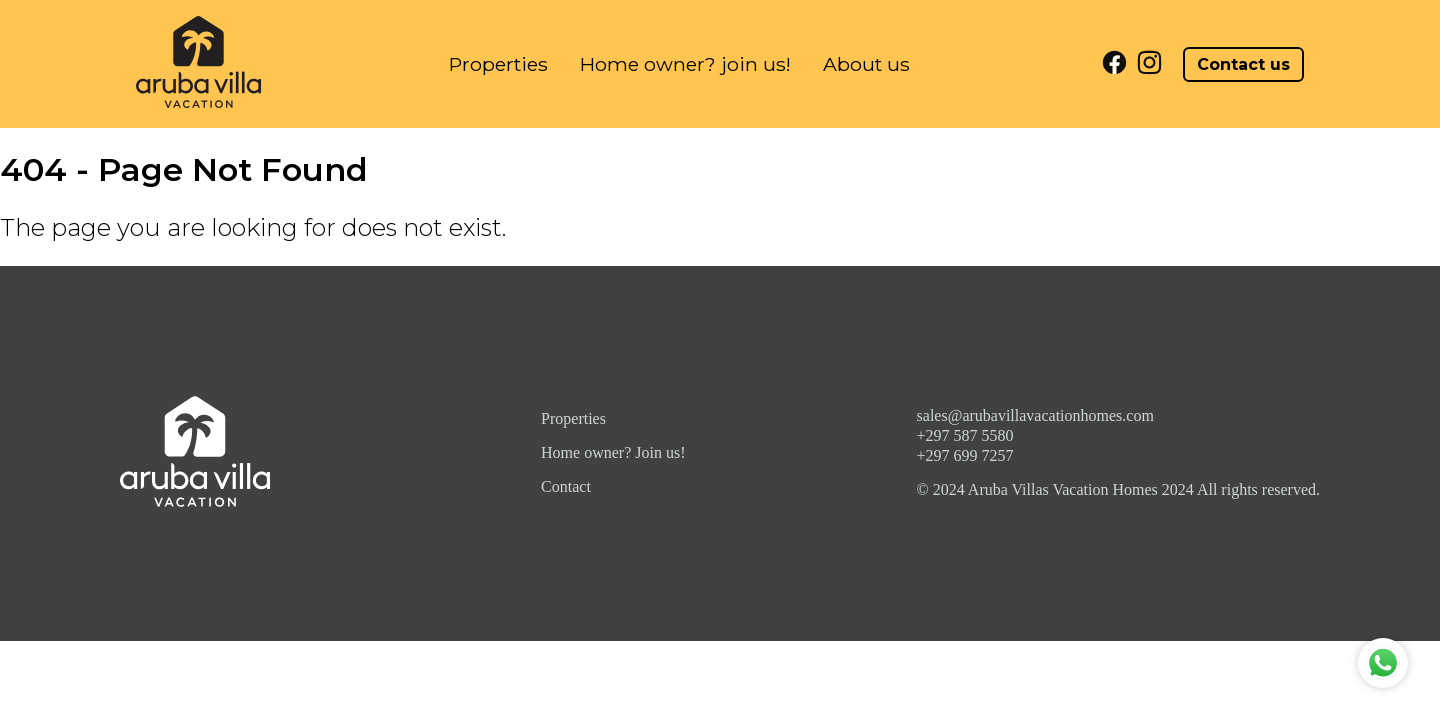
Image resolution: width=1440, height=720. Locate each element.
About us (866, 64)
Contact (566, 486)
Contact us (1243, 64)
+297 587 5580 (965, 435)
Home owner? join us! (685, 64)
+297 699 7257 (965, 455)
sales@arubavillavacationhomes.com (1035, 415)
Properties (498, 64)
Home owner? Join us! (613, 452)
